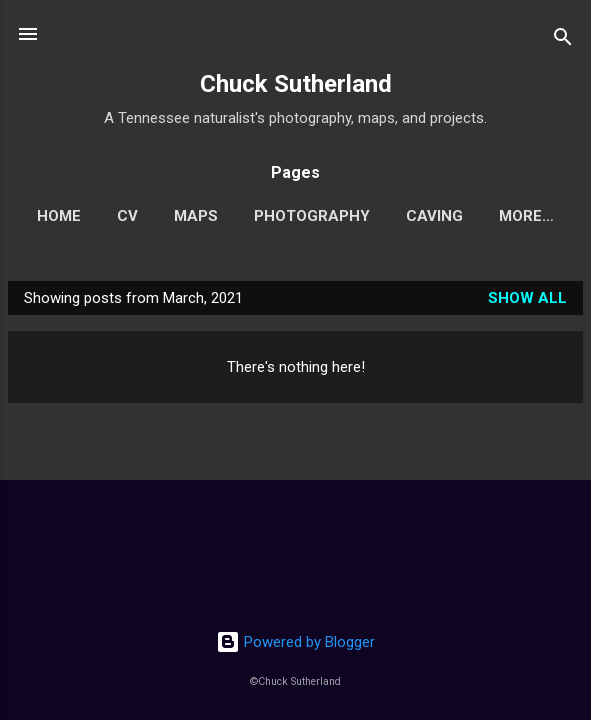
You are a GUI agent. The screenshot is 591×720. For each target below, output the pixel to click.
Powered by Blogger (295, 642)
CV (127, 216)
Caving (434, 216)
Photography (312, 216)
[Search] (563, 40)
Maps (196, 216)
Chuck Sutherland (296, 84)
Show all (527, 298)
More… (526, 216)
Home (59, 216)
